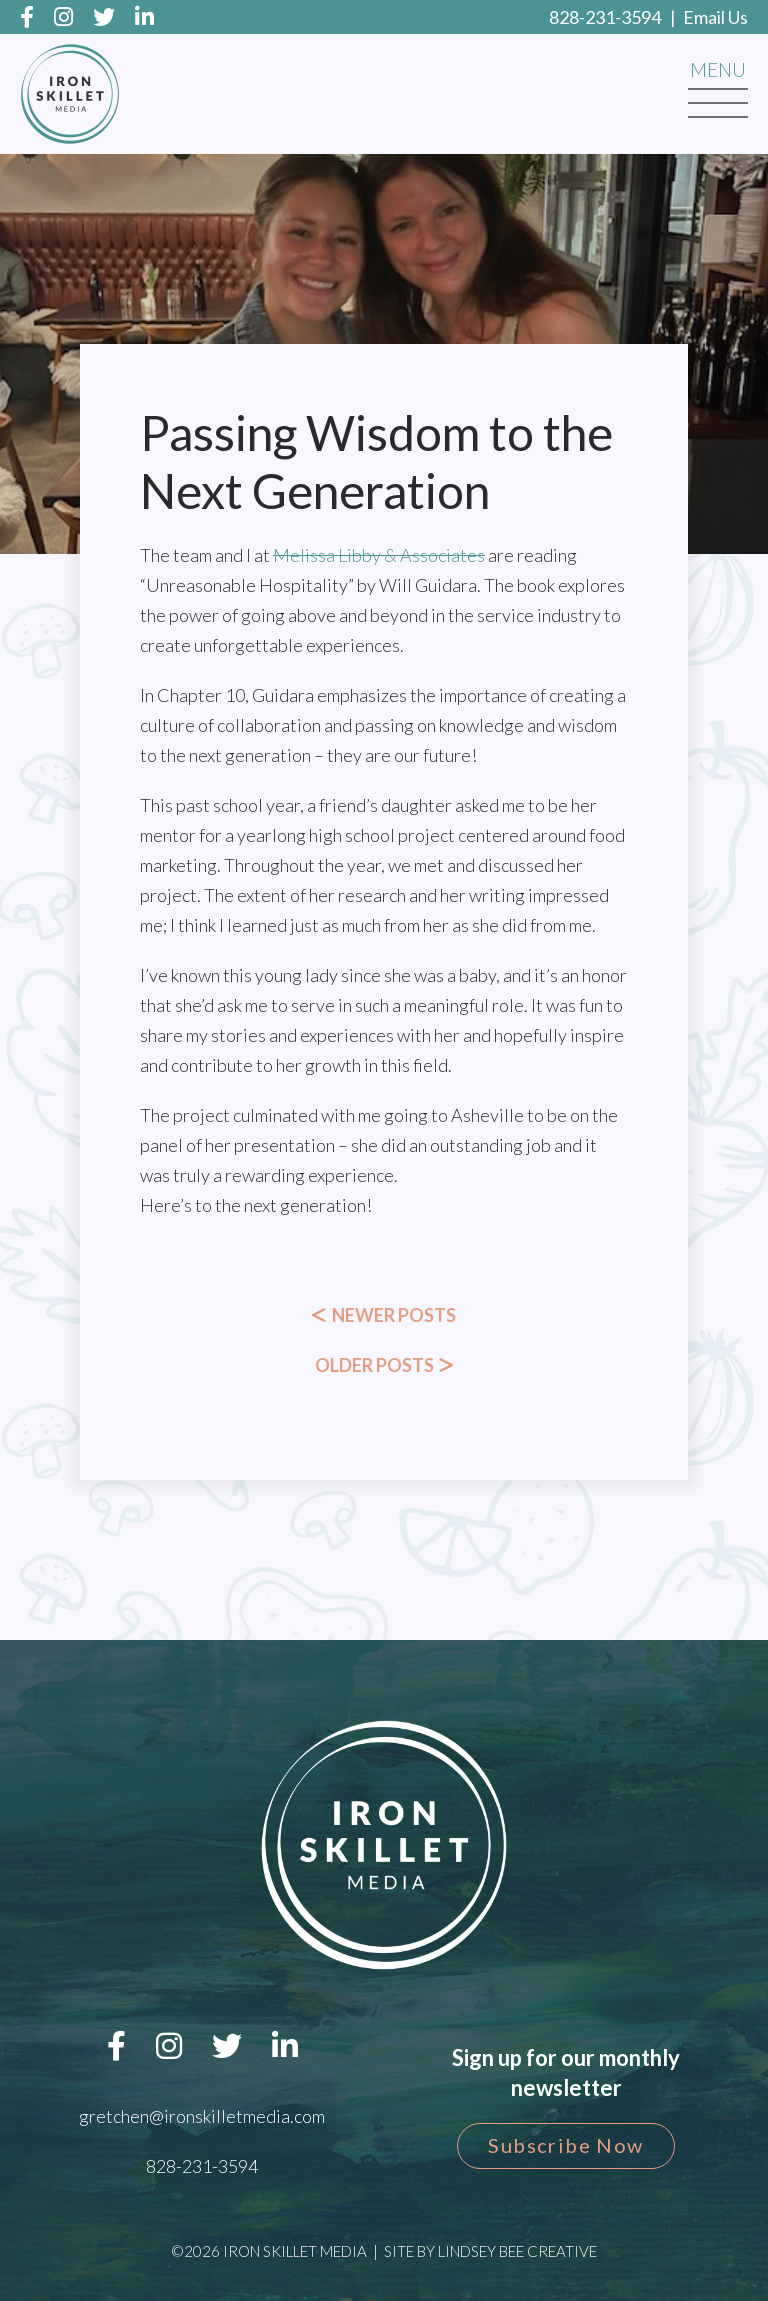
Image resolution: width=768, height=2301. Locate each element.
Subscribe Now (565, 2145)
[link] (379, 555)
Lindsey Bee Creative (517, 2251)
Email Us (715, 17)
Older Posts (384, 1365)
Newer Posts (384, 1315)
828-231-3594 (605, 17)
